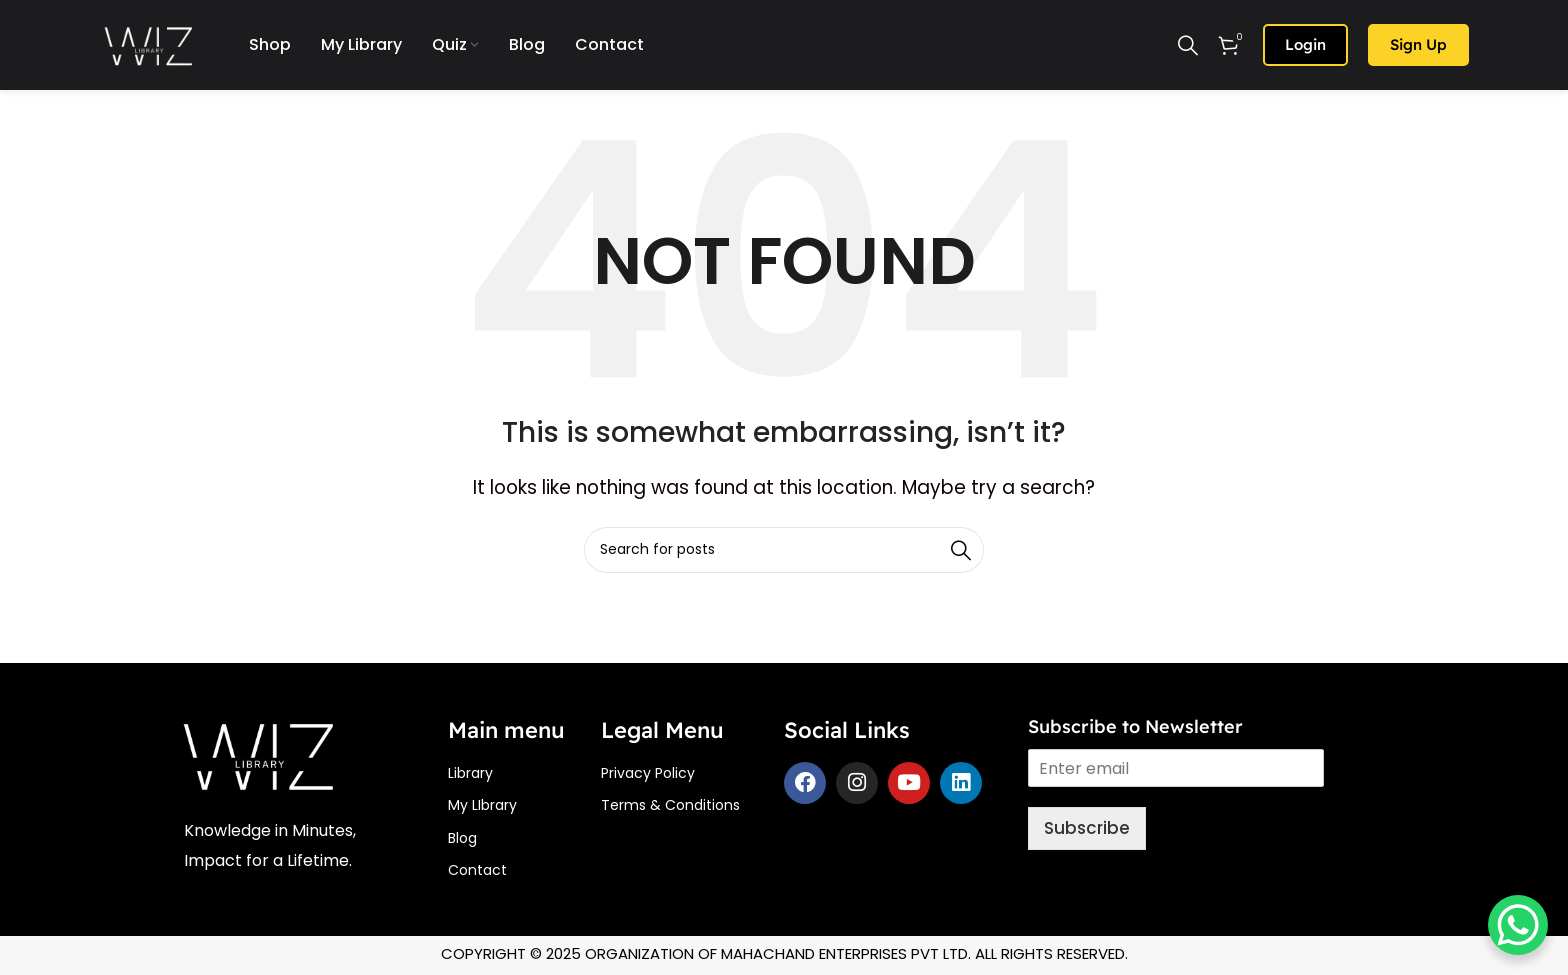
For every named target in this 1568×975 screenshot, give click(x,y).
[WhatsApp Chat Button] (1518, 925)
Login (1305, 44)
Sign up (1418, 44)
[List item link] (524, 773)
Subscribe (1087, 828)
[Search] (1188, 45)
